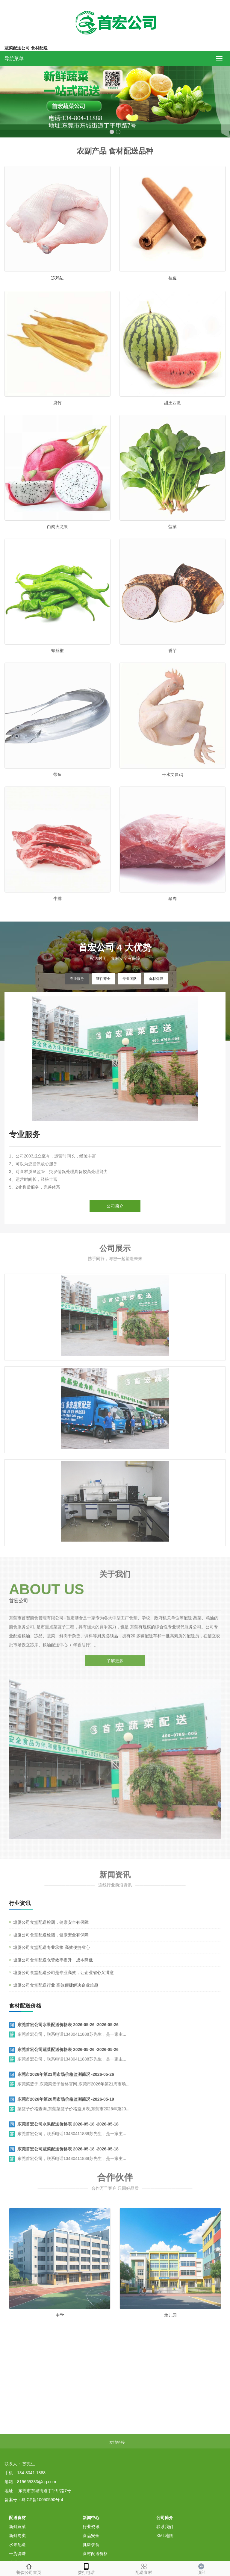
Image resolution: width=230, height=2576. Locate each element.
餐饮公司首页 (29, 2568)
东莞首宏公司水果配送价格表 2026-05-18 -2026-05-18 (68, 2135)
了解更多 (115, 1649)
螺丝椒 (57, 664)
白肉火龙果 (57, 540)
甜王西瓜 (172, 416)
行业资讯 (91, 2526)
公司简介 (115, 1206)
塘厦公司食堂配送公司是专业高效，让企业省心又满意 (63, 1983)
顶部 (201, 2568)
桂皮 (172, 277)
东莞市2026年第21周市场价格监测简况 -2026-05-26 (65, 2085)
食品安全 (91, 2535)
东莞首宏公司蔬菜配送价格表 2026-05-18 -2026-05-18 (68, 2159)
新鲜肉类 (17, 2535)
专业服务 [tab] (77, 979)
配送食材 (143, 2568)
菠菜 (172, 540)
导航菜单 (14, 58)
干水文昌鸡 (172, 788)
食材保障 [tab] (156, 979)
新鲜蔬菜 (17, 2526)
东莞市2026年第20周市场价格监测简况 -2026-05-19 (65, 2110)
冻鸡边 (57, 277)
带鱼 (57, 788)
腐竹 (57, 416)
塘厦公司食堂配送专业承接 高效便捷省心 (51, 1958)
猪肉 (172, 912)
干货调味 (17, 2553)
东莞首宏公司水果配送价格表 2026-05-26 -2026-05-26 (68, 2035)
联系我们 (164, 2526)
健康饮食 (91, 2544)
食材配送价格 (95, 2553)
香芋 (172, 664)
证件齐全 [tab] (103, 979)
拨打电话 (86, 2568)
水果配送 (17, 2544)
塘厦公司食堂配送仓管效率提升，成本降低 (53, 1971)
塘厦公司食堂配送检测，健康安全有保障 (51, 1933)
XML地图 (164, 2535)
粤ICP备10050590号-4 (42, 2499)
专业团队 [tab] (129, 979)
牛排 (57, 912)
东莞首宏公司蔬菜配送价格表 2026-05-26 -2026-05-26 (68, 2060)
